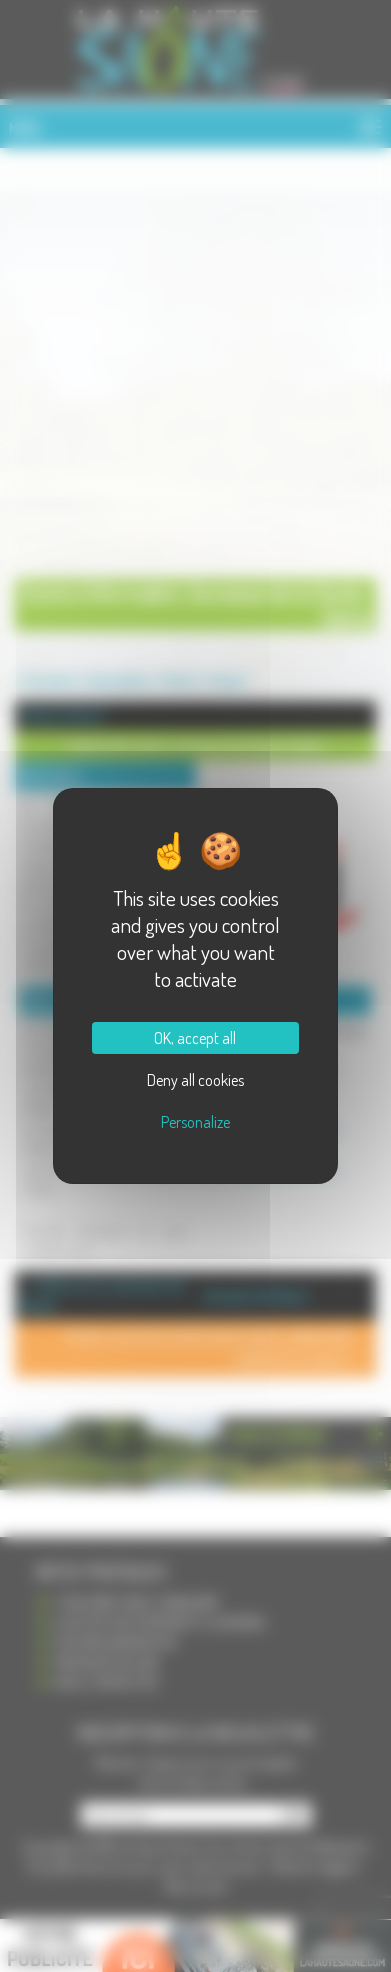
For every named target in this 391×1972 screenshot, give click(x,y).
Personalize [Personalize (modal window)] (195, 1122)
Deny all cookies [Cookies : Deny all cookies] (195, 1080)
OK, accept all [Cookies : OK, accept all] (195, 1038)
